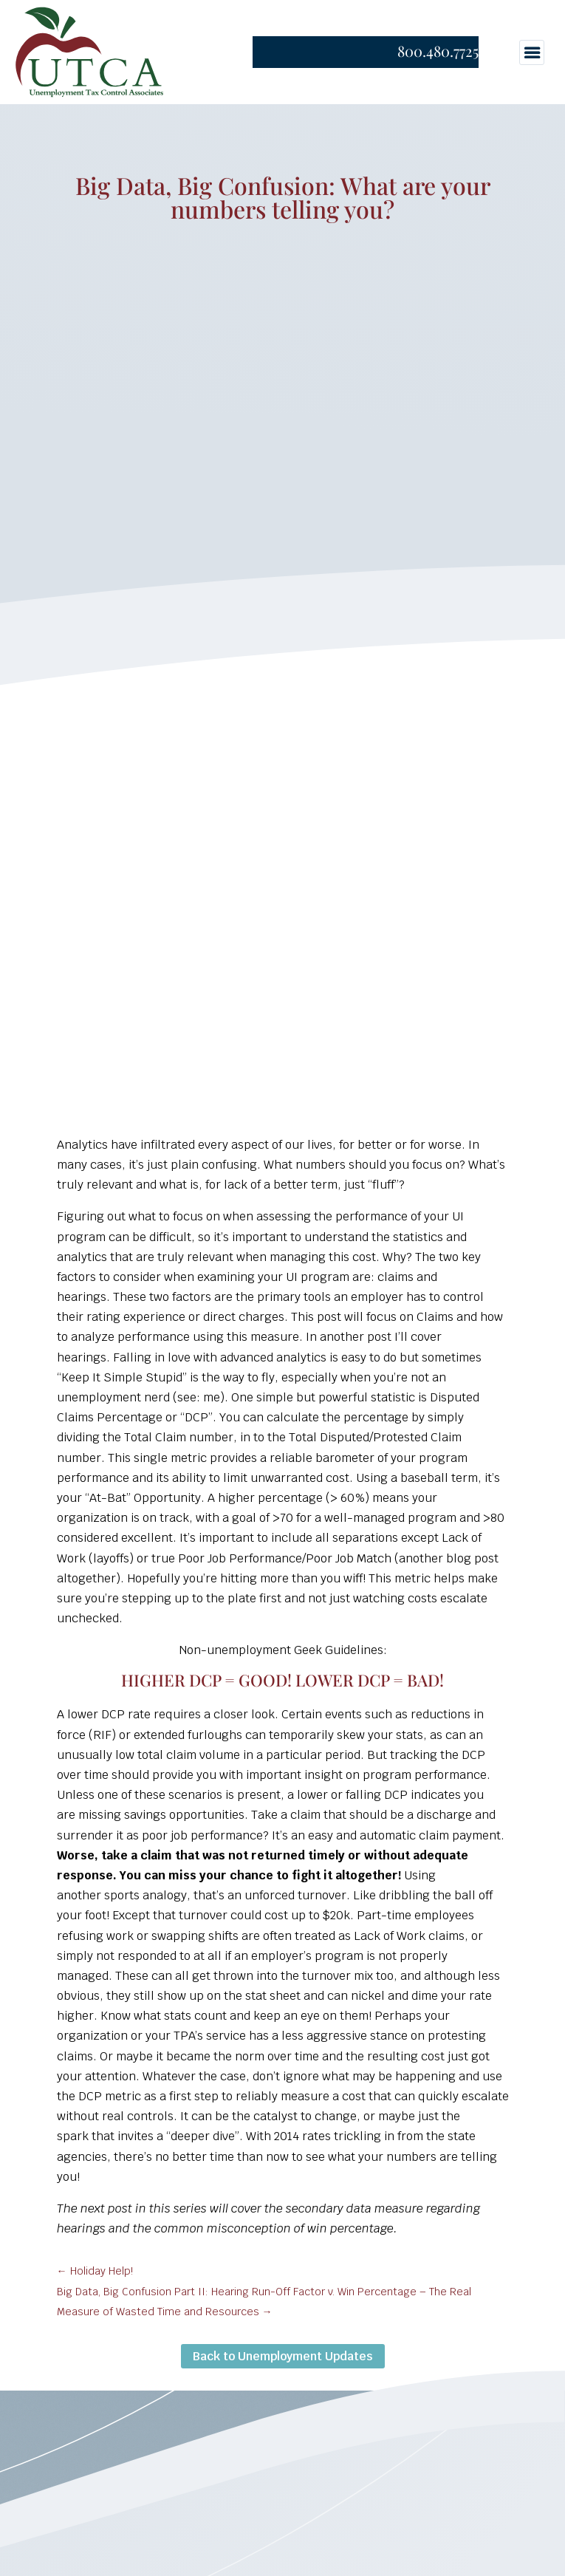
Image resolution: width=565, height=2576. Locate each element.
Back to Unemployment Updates (283, 2356)
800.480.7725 (438, 51)
